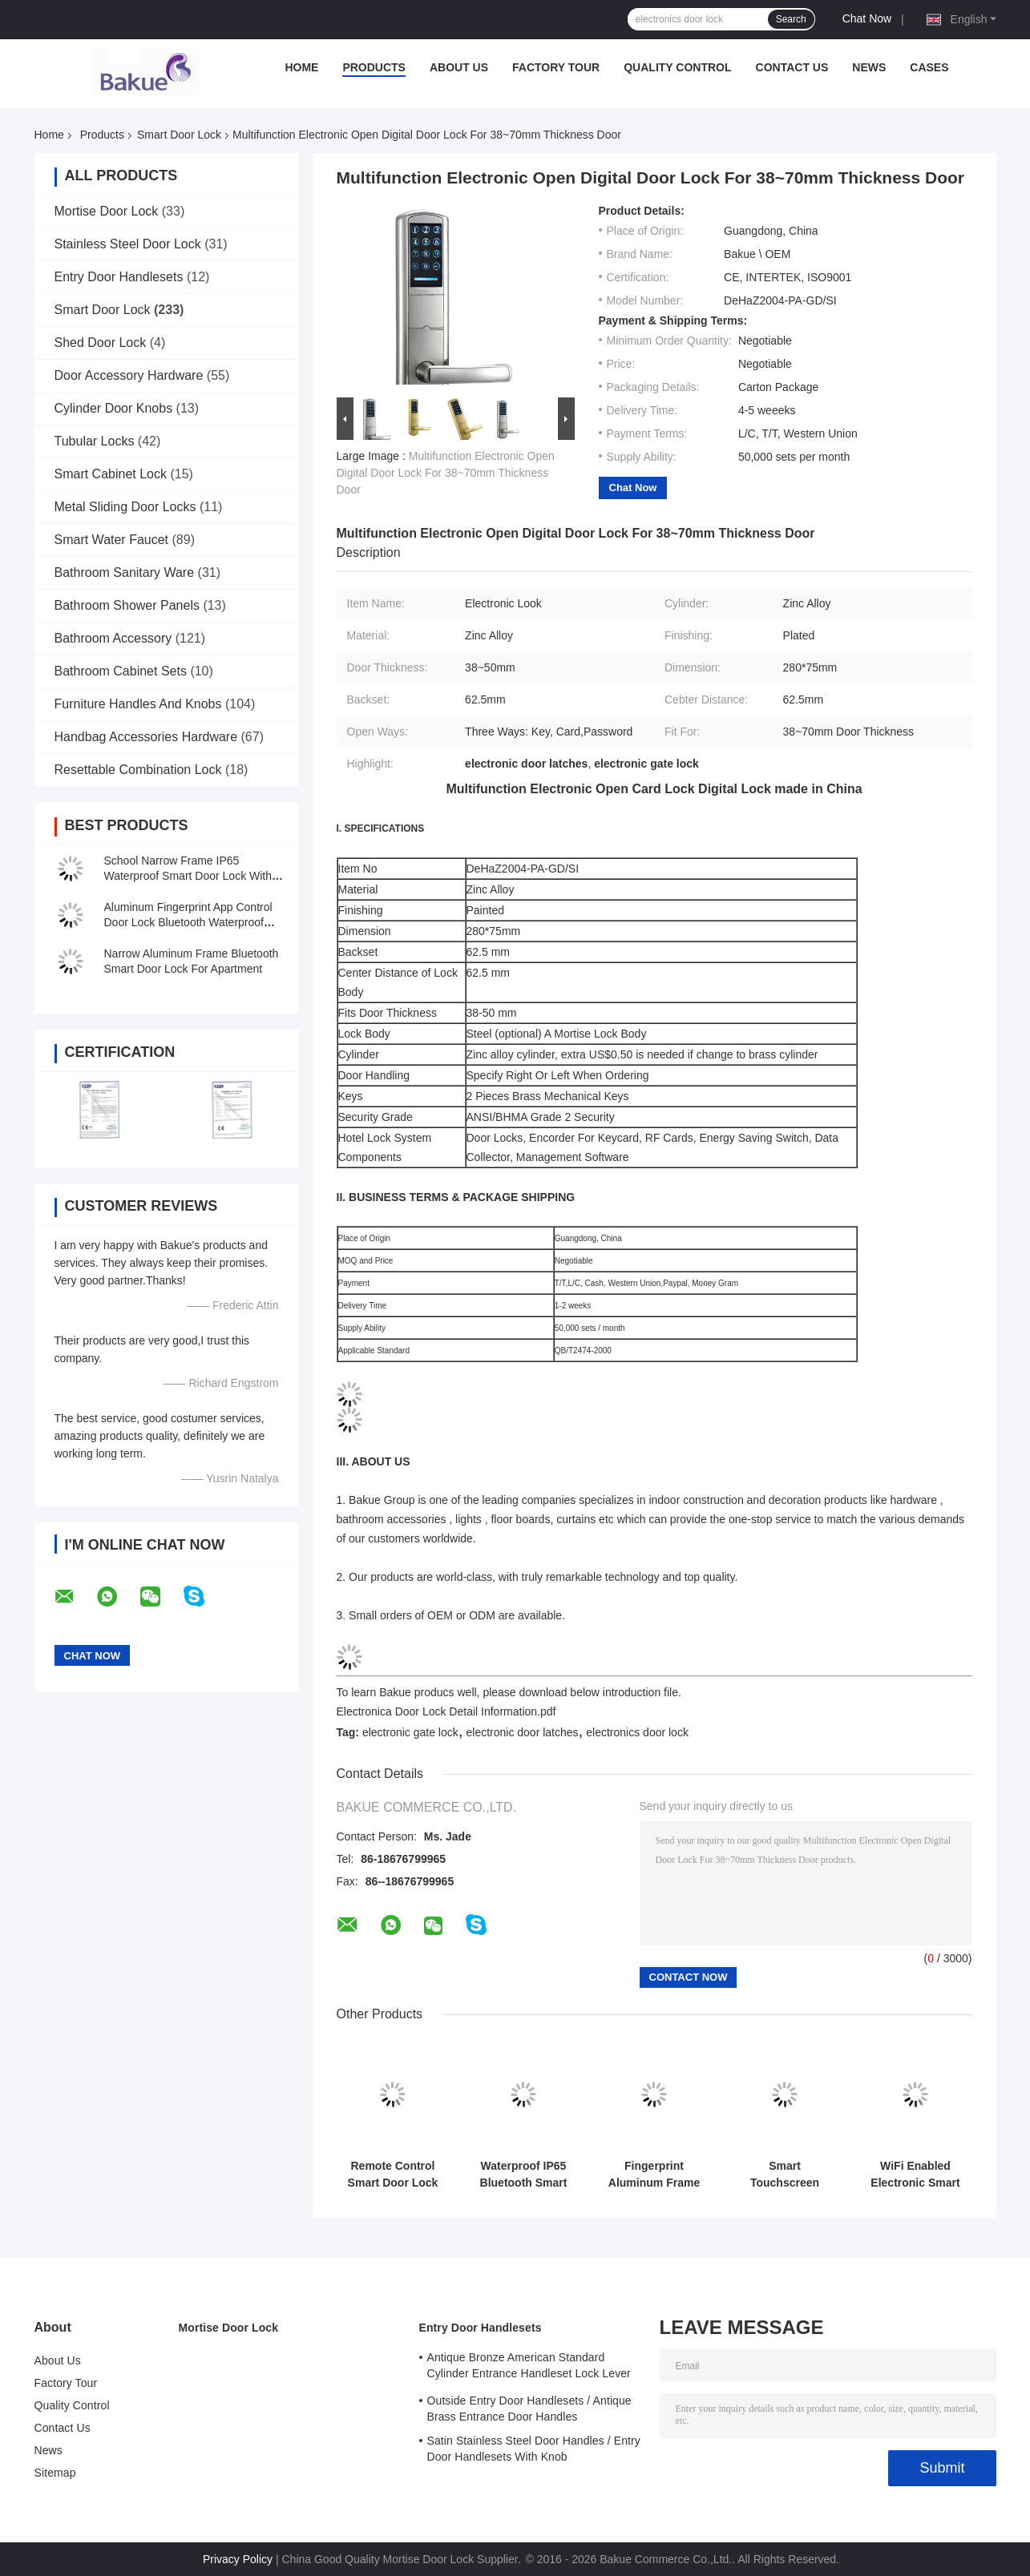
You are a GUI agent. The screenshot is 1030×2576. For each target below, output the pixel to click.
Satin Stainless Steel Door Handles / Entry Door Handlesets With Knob (533, 2448)
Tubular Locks (95, 441)
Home (301, 67)
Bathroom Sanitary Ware (125, 572)
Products (374, 67)
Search (791, 19)
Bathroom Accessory (113, 638)
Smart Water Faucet (112, 539)
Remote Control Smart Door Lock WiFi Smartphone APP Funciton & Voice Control (393, 2174)
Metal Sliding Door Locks (125, 507)
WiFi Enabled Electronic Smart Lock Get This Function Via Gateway (914, 2174)
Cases (929, 67)
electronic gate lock (410, 1732)
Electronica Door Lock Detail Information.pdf (446, 1711)
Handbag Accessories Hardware (146, 737)
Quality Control (677, 67)
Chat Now (866, 18)
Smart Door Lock (179, 134)
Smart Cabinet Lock (111, 474)
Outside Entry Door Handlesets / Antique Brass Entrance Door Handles (529, 2408)
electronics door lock (637, 1732)
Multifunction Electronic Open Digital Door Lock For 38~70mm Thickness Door (446, 472)
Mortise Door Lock (107, 211)
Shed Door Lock (101, 342)
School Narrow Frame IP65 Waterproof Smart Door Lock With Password (188, 875)
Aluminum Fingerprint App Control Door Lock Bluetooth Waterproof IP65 (188, 922)
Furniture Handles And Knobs (138, 704)
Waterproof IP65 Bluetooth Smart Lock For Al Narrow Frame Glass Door (524, 2174)
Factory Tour (556, 67)
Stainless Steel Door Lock (128, 244)
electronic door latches (522, 1732)
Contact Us (792, 67)
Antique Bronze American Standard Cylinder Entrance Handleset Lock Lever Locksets (529, 2368)
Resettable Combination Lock (138, 769)
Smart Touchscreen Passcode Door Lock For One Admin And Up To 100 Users (785, 2174)
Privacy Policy (238, 2559)
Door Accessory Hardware (129, 375)
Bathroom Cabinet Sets (121, 671)
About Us (459, 67)
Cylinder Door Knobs (114, 408)
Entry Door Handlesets (119, 277)
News (869, 67)
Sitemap (55, 2472)
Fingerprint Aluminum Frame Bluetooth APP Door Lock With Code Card (654, 2174)
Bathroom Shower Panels (127, 605)
